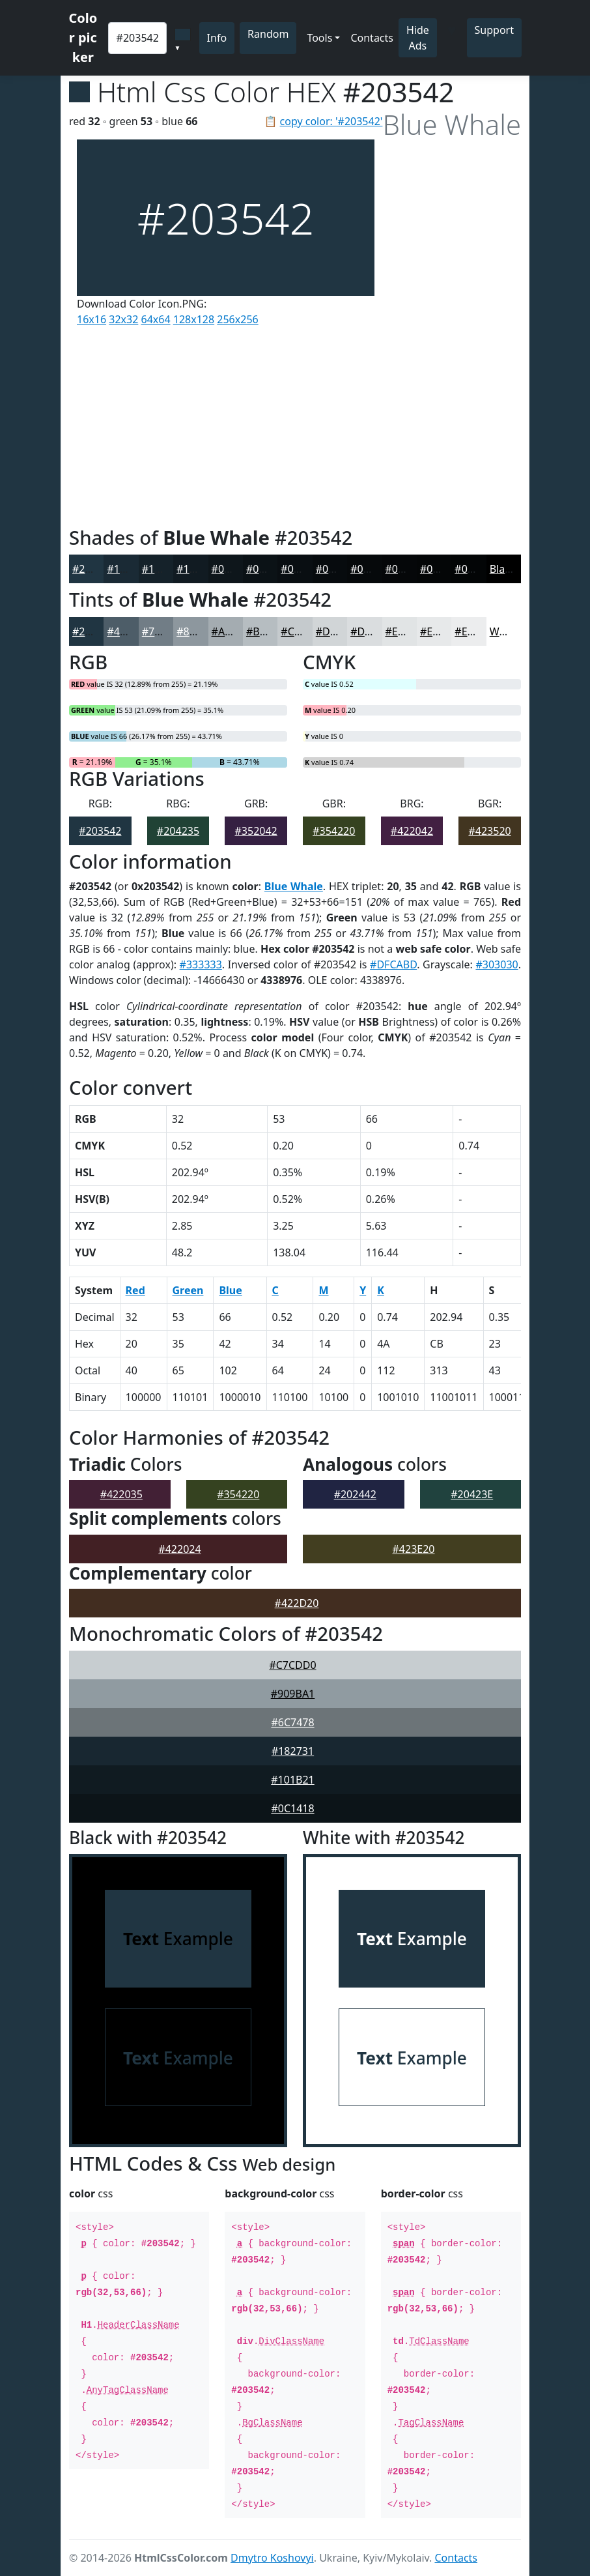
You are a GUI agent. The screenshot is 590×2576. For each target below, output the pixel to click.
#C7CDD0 (292, 1665)
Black (503, 569)
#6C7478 (292, 1722)
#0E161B (233, 569)
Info (217, 38)
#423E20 (414, 1549)
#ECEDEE (477, 631)
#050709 (407, 569)
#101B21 (293, 1780)
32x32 (123, 319)
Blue (230, 1290)
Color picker (82, 37)
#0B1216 (268, 569)
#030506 (476, 569)
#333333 (201, 964)
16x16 (91, 319)
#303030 (496, 964)
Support (494, 30)
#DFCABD (393, 964)
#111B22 (198, 569)
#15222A (163, 569)
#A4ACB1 (234, 631)
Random (267, 34)
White (504, 631)
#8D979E (198, 631)
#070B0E (337, 569)
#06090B (372, 569)
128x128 (193, 319)
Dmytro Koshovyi (272, 2558)
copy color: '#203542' (331, 121)
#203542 (93, 569)
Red (135, 1290)
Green (188, 1290)
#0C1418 (292, 1808)
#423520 (489, 831)
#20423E (472, 1494)
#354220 (334, 831)
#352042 (256, 831)
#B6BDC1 (269, 631)
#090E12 (302, 569)
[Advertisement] (225, 423)
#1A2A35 (128, 569)
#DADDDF (374, 631)
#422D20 (297, 1603)
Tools (319, 38)
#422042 (412, 831)
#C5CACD (304, 631)
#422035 (121, 1494)
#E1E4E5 (406, 631)
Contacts (371, 38)
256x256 (237, 319)
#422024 (179, 1549)
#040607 (441, 569)
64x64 (156, 319)
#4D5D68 (129, 631)
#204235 (178, 831)
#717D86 (164, 631)
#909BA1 (293, 1693)
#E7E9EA (441, 631)
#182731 (293, 1751)
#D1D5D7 (339, 631)
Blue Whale (293, 886)
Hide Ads (417, 38)
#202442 (355, 1494)
